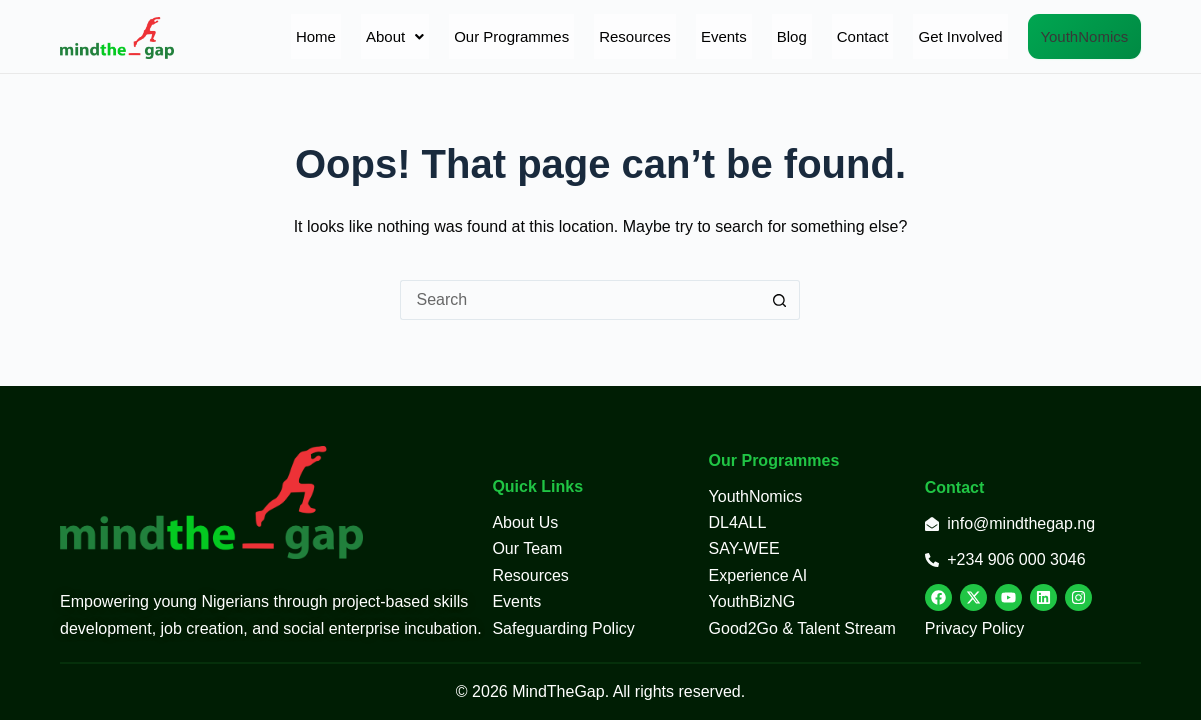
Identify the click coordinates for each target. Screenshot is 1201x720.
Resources (581, 36)
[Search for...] (580, 300)
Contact (808, 36)
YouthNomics (1057, 36)
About (340, 36)
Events (669, 36)
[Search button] (780, 300)
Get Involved (906, 36)
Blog (737, 36)
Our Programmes (457, 36)
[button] (340, 36)
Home (261, 36)
